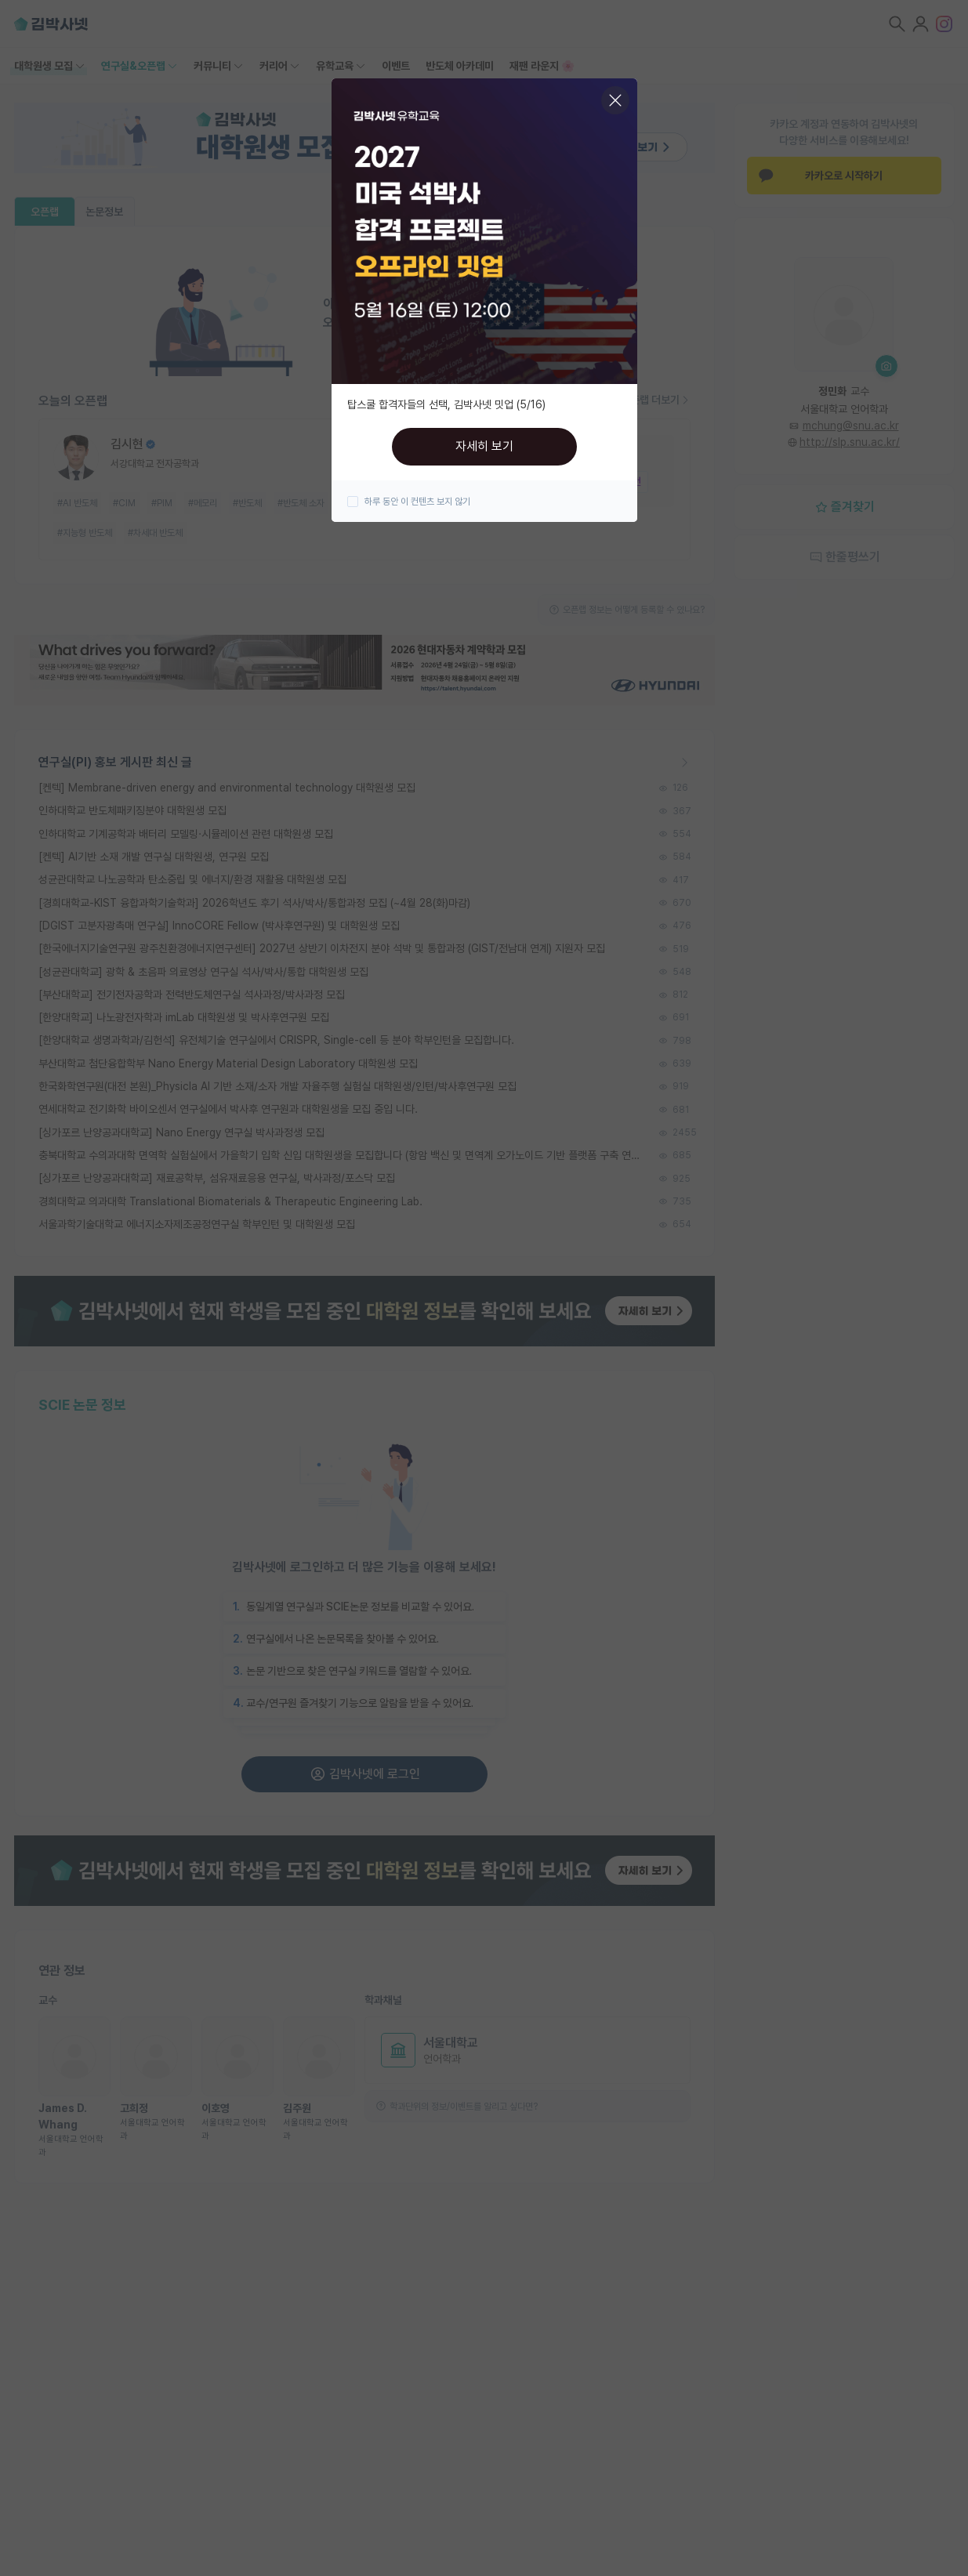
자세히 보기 (484, 446)
